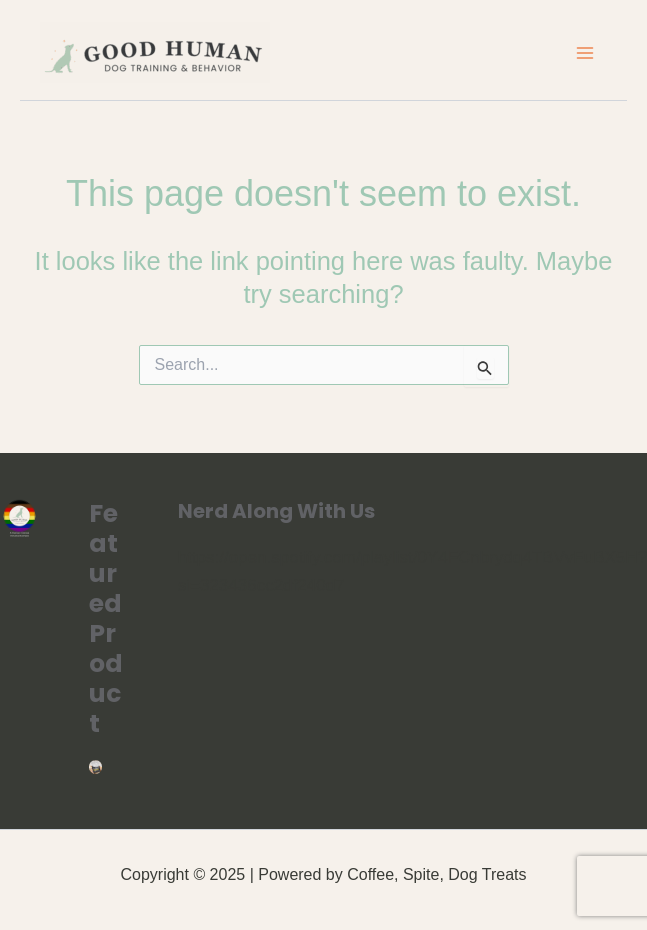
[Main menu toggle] (585, 53)
